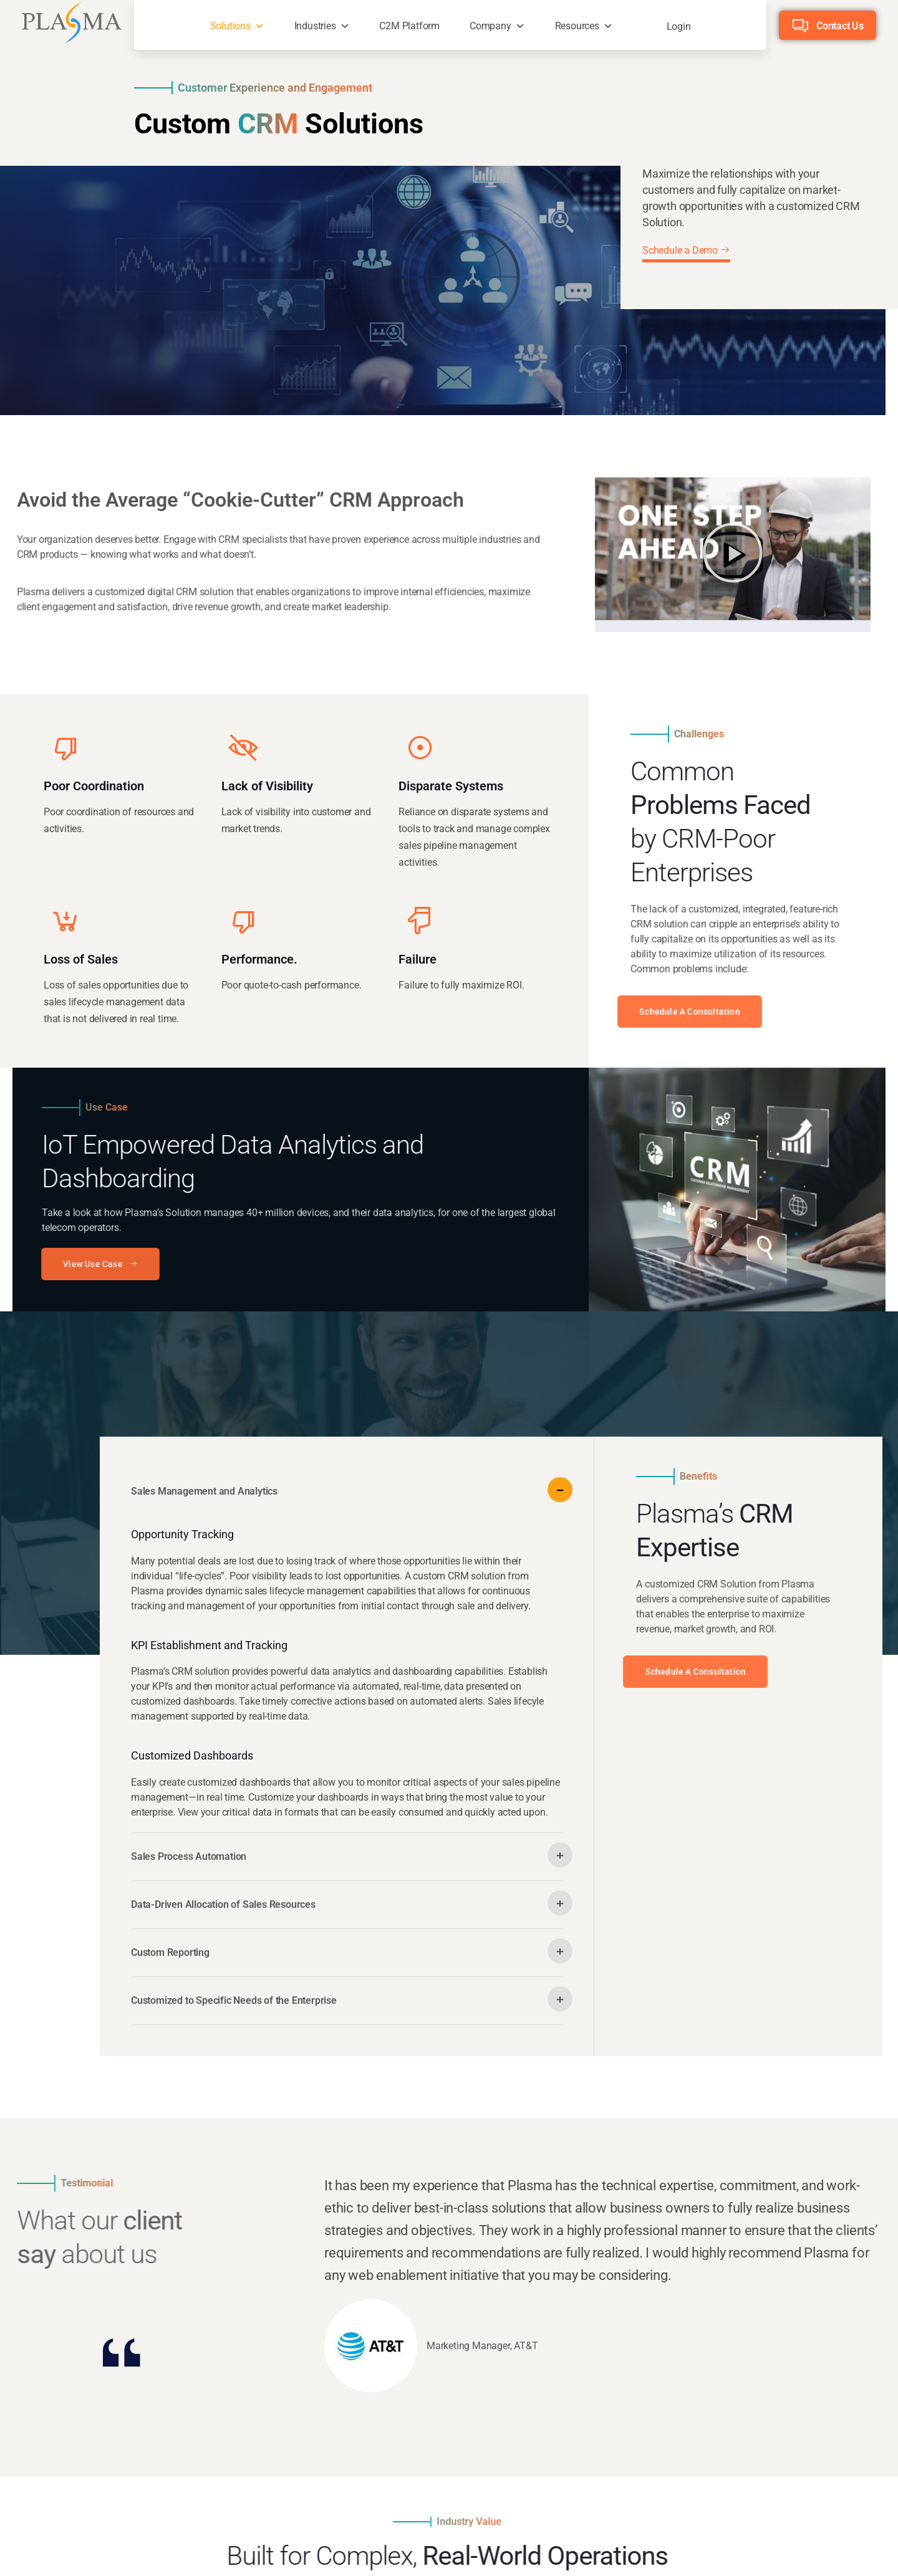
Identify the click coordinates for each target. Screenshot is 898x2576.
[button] (733, 554)
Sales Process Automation (188, 1856)
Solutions (230, 26)
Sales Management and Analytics (204, 1491)
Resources (577, 26)
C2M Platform (409, 26)
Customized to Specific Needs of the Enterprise (234, 2000)
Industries (315, 26)
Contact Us (840, 26)
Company (490, 26)
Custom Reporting (170, 1952)
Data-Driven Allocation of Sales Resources (223, 1904)
